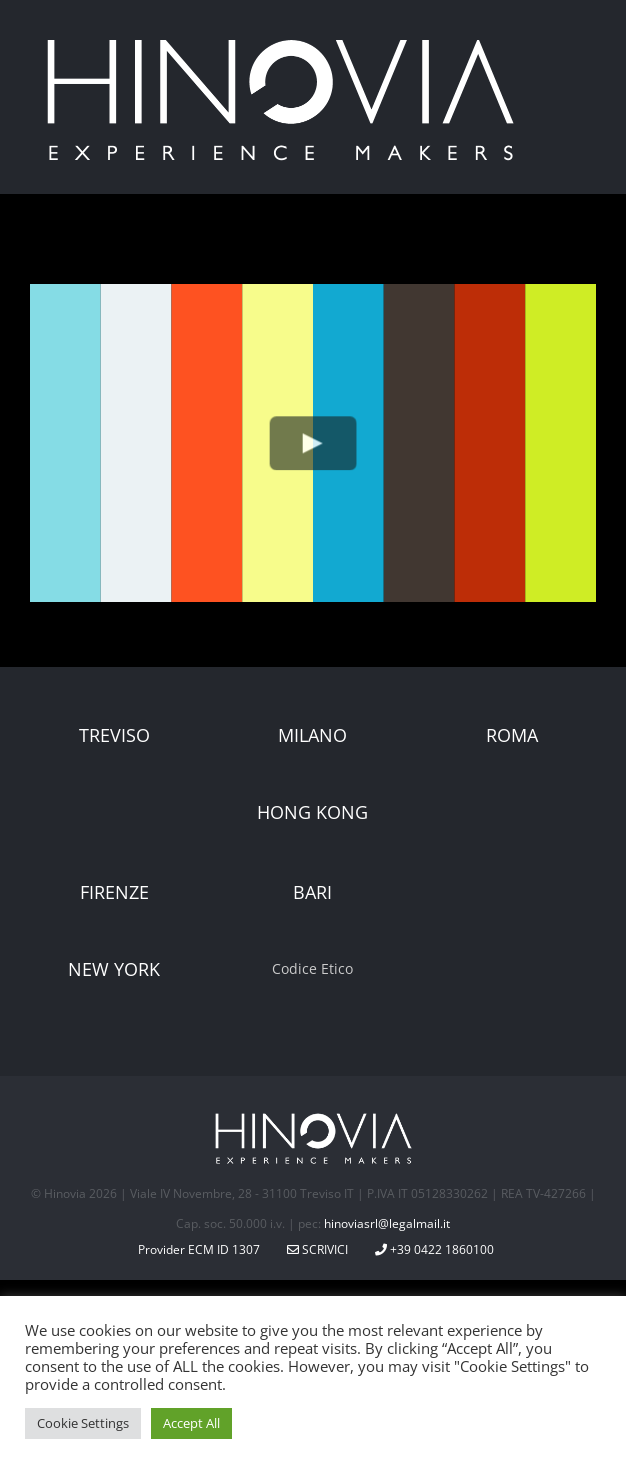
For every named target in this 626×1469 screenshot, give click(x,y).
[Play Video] (313, 442)
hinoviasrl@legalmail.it (387, 1223)
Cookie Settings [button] (83, 1423)
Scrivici (317, 1249)
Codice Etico (312, 968)
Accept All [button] (191, 1423)
